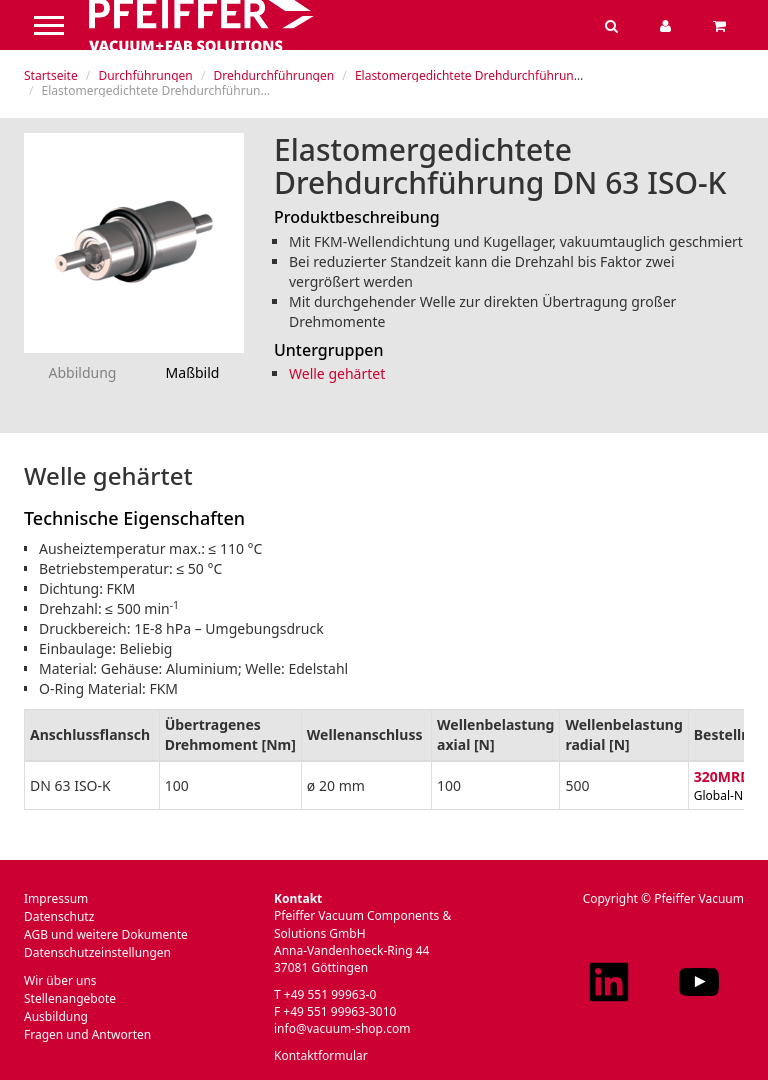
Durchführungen (145, 75)
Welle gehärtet (337, 373)
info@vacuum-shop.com (342, 1028)
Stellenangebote (70, 998)
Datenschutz (59, 916)
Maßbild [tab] (193, 372)
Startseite (51, 75)
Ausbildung (56, 1016)
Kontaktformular (321, 1055)
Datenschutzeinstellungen (97, 952)
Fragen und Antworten (87, 1034)
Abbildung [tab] (83, 372)
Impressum (56, 898)
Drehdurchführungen (273, 75)
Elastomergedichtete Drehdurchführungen (475, 75)
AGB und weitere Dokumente (106, 934)
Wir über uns (60, 980)
